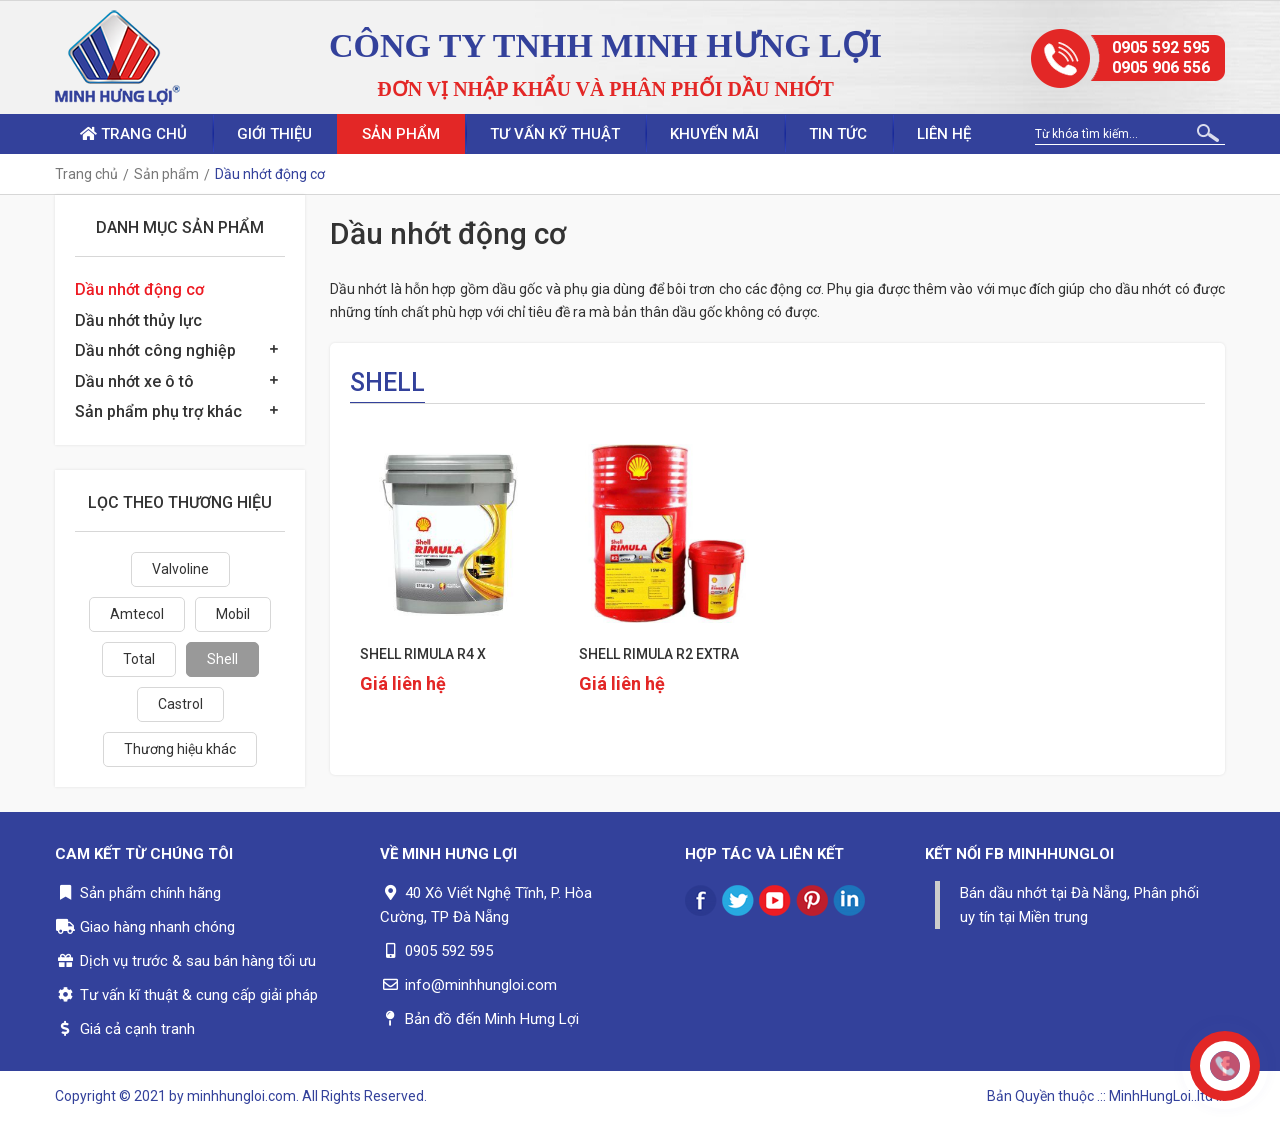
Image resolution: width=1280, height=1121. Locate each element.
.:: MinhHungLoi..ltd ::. (1161, 1096)
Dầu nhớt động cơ (139, 289)
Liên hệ (944, 134)
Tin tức (838, 134)
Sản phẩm (401, 134)
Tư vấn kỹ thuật (555, 134)
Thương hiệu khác (180, 749)
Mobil (233, 614)
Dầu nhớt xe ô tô (134, 381)
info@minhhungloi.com (481, 985)
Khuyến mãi (714, 134)
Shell (222, 659)
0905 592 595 (1161, 47)
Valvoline (180, 569)
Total (139, 659)
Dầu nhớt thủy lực (138, 320)
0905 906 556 (1161, 67)
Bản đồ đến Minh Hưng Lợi (492, 1019)
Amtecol (137, 614)
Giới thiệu (274, 134)
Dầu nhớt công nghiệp (155, 350)
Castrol (180, 704)
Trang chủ (133, 134)
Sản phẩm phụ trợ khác (158, 411)
